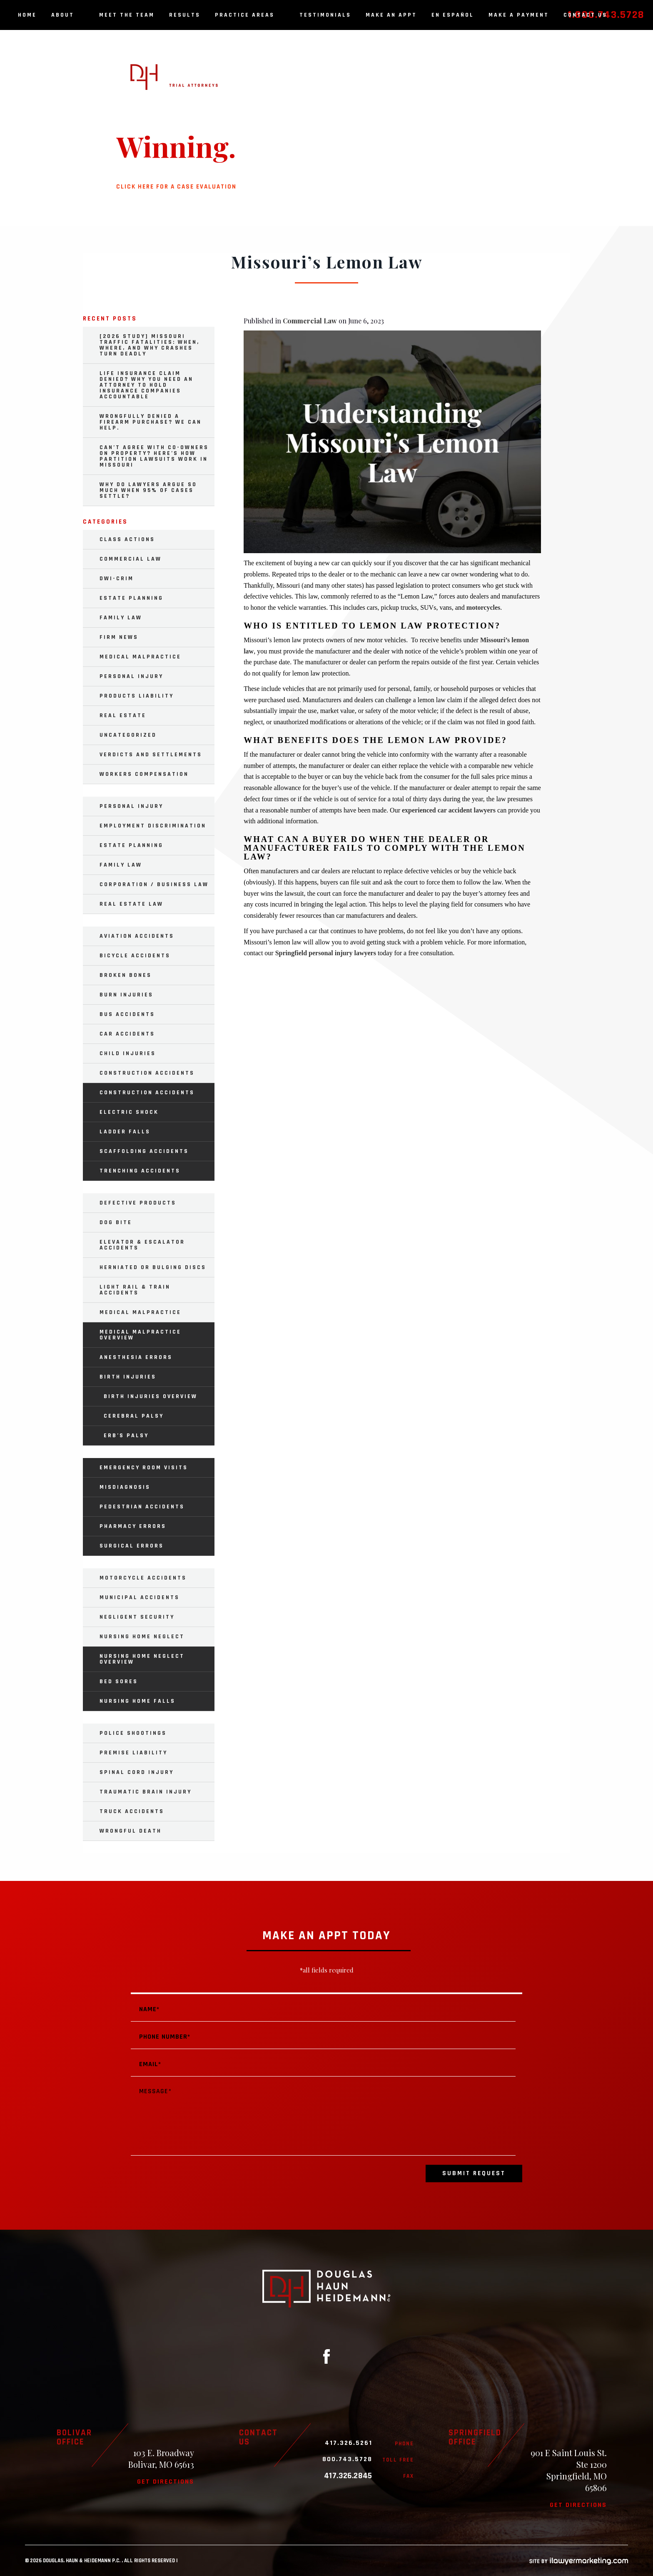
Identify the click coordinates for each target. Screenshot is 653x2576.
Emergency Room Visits (144, 1467)
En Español (452, 15)
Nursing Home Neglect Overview (142, 1659)
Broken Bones (126, 975)
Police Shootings (133, 1733)
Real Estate (123, 715)
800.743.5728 (347, 2459)
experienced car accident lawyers (449, 810)
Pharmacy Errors (133, 1526)
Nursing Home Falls (137, 1701)
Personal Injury (131, 676)
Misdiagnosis (125, 1487)
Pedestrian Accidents (142, 1506)
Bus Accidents (127, 1014)
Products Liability (137, 696)
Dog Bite (116, 1222)
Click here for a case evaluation (176, 187)
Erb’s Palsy (126, 1435)
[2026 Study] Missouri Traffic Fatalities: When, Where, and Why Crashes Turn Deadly (149, 345)
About (68, 15)
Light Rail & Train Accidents (135, 1290)
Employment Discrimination (153, 826)
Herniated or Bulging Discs (153, 1267)
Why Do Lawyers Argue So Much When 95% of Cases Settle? (148, 490)
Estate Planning (131, 598)
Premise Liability (133, 1752)
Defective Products (138, 1203)
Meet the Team (127, 15)
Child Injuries (128, 1053)
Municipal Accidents (139, 1597)
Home (27, 15)
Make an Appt (391, 15)
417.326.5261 (348, 2443)
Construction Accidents (147, 1073)
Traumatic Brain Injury (146, 1792)
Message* (323, 2118)
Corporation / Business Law (154, 884)
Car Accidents (127, 1034)
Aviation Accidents (137, 936)
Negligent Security (137, 1617)
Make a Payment (519, 15)
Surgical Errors (132, 1546)
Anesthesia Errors (136, 1357)
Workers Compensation (144, 774)
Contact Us (585, 15)
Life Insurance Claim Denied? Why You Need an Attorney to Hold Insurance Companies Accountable (146, 385)
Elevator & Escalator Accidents (142, 1245)
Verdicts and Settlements (151, 754)
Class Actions (127, 539)
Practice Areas (250, 15)
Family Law (121, 617)
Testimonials (325, 15)
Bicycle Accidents (135, 955)
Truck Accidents (132, 1811)
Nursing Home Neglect (142, 1636)
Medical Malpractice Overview (140, 1334)
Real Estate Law (131, 904)
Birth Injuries (128, 1377)
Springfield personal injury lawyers (325, 952)
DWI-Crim (117, 578)
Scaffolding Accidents (144, 1151)
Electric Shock (129, 1112)
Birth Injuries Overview (150, 1396)
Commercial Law (310, 320)
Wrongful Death (131, 1831)
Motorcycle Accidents (143, 1578)
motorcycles (483, 607)
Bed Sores (119, 1681)
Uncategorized (128, 735)
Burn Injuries (126, 995)
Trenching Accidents (140, 1171)
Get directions (165, 2482)
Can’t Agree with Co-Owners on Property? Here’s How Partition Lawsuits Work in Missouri (154, 456)
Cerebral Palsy (134, 1416)
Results (184, 15)
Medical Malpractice (140, 657)
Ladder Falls (125, 1131)
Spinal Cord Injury (137, 1772)
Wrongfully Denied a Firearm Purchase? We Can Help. (151, 422)
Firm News (119, 637)
